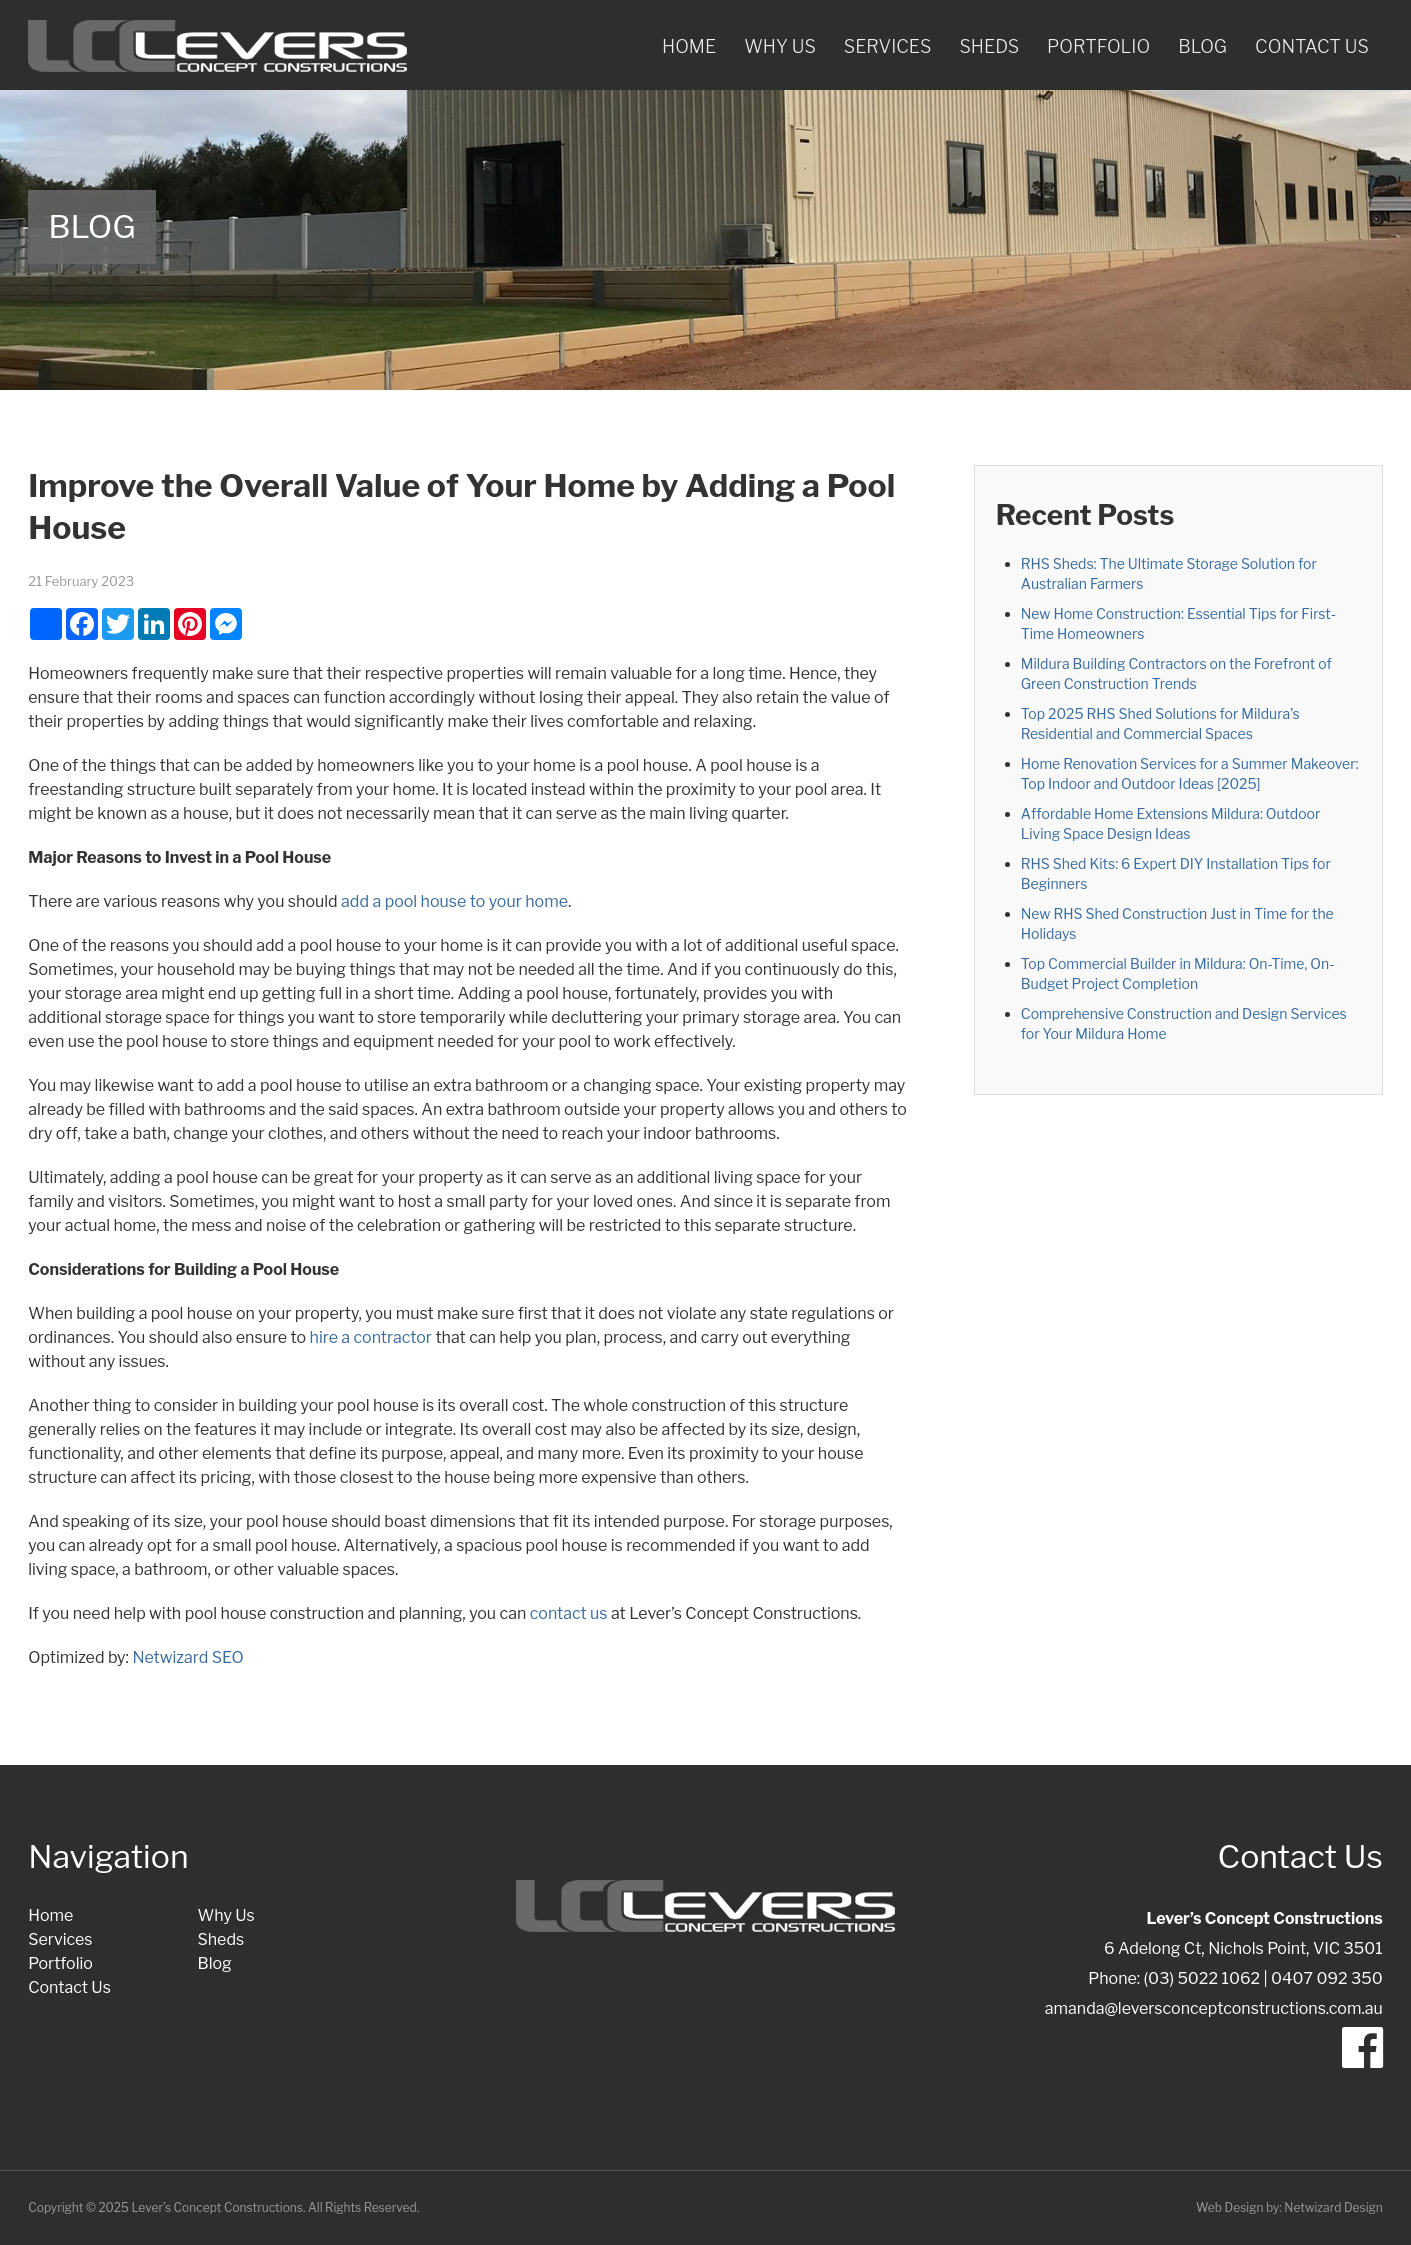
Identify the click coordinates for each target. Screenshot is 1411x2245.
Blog (1202, 46)
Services (888, 46)
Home (689, 46)
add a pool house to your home (454, 901)
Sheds (989, 46)
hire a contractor (371, 1337)
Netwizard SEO (187, 1657)
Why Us (780, 46)
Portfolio (1098, 46)
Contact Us (1312, 46)
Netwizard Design (1333, 2207)
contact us (569, 1613)
